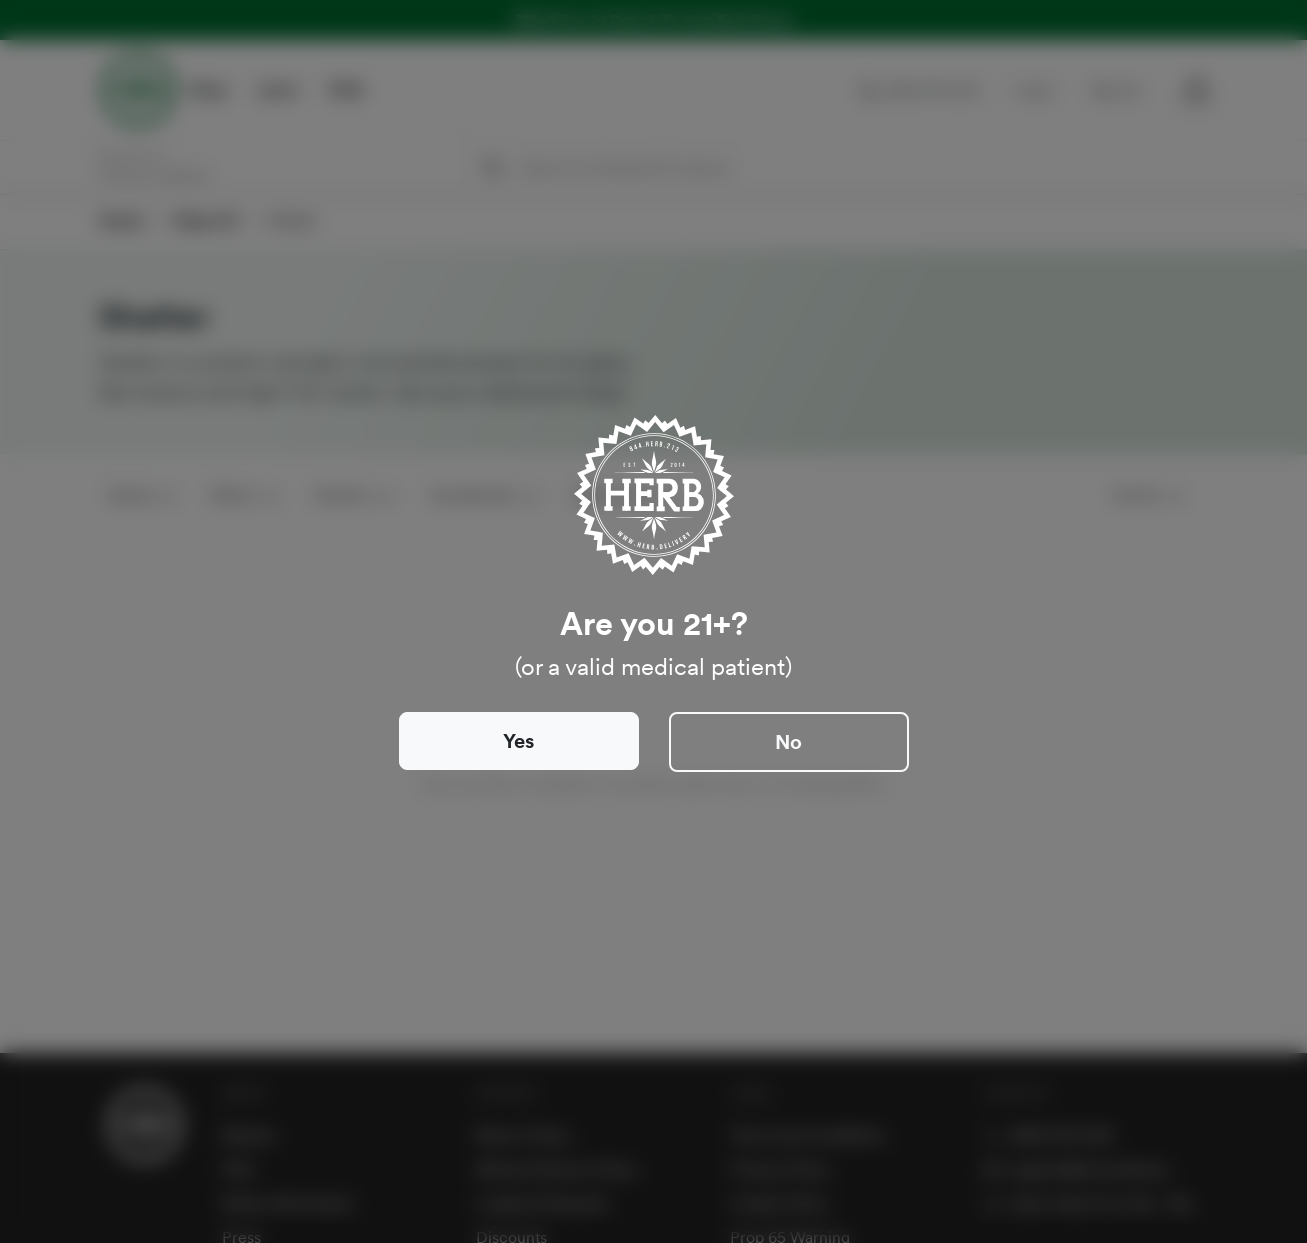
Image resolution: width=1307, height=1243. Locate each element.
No (788, 742)
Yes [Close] (518, 741)
